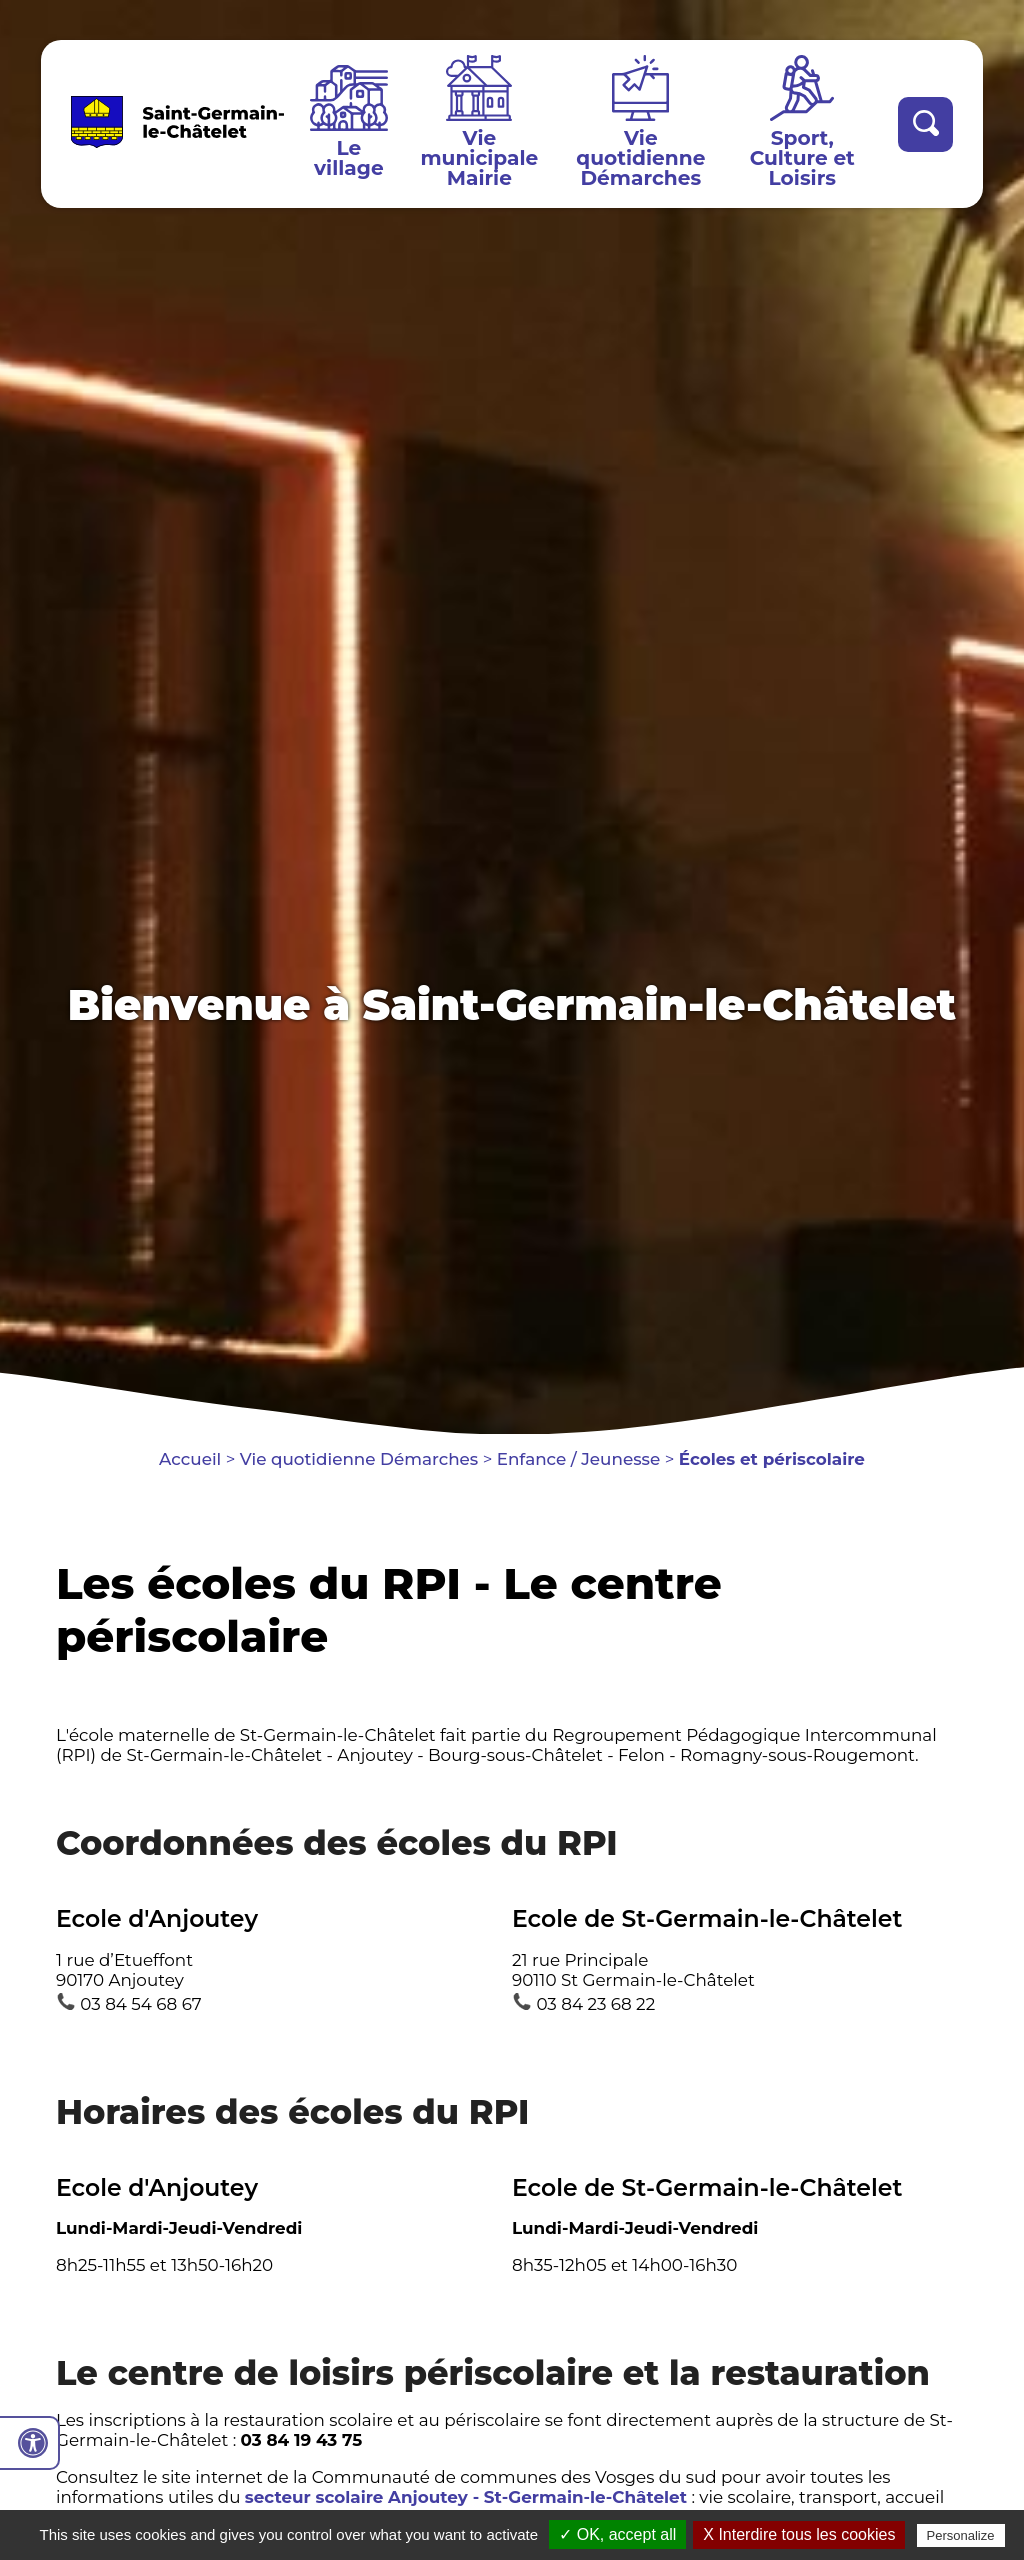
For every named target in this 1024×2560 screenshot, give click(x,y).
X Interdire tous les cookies (799, 2534)
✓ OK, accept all (617, 2534)
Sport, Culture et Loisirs (802, 157)
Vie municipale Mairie (479, 157)
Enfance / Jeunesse (579, 1459)
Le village (349, 157)
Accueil (190, 1459)
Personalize (961, 2535)
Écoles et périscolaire (772, 1459)
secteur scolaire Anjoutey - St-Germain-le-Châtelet (466, 2497)
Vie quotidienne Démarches (640, 157)
